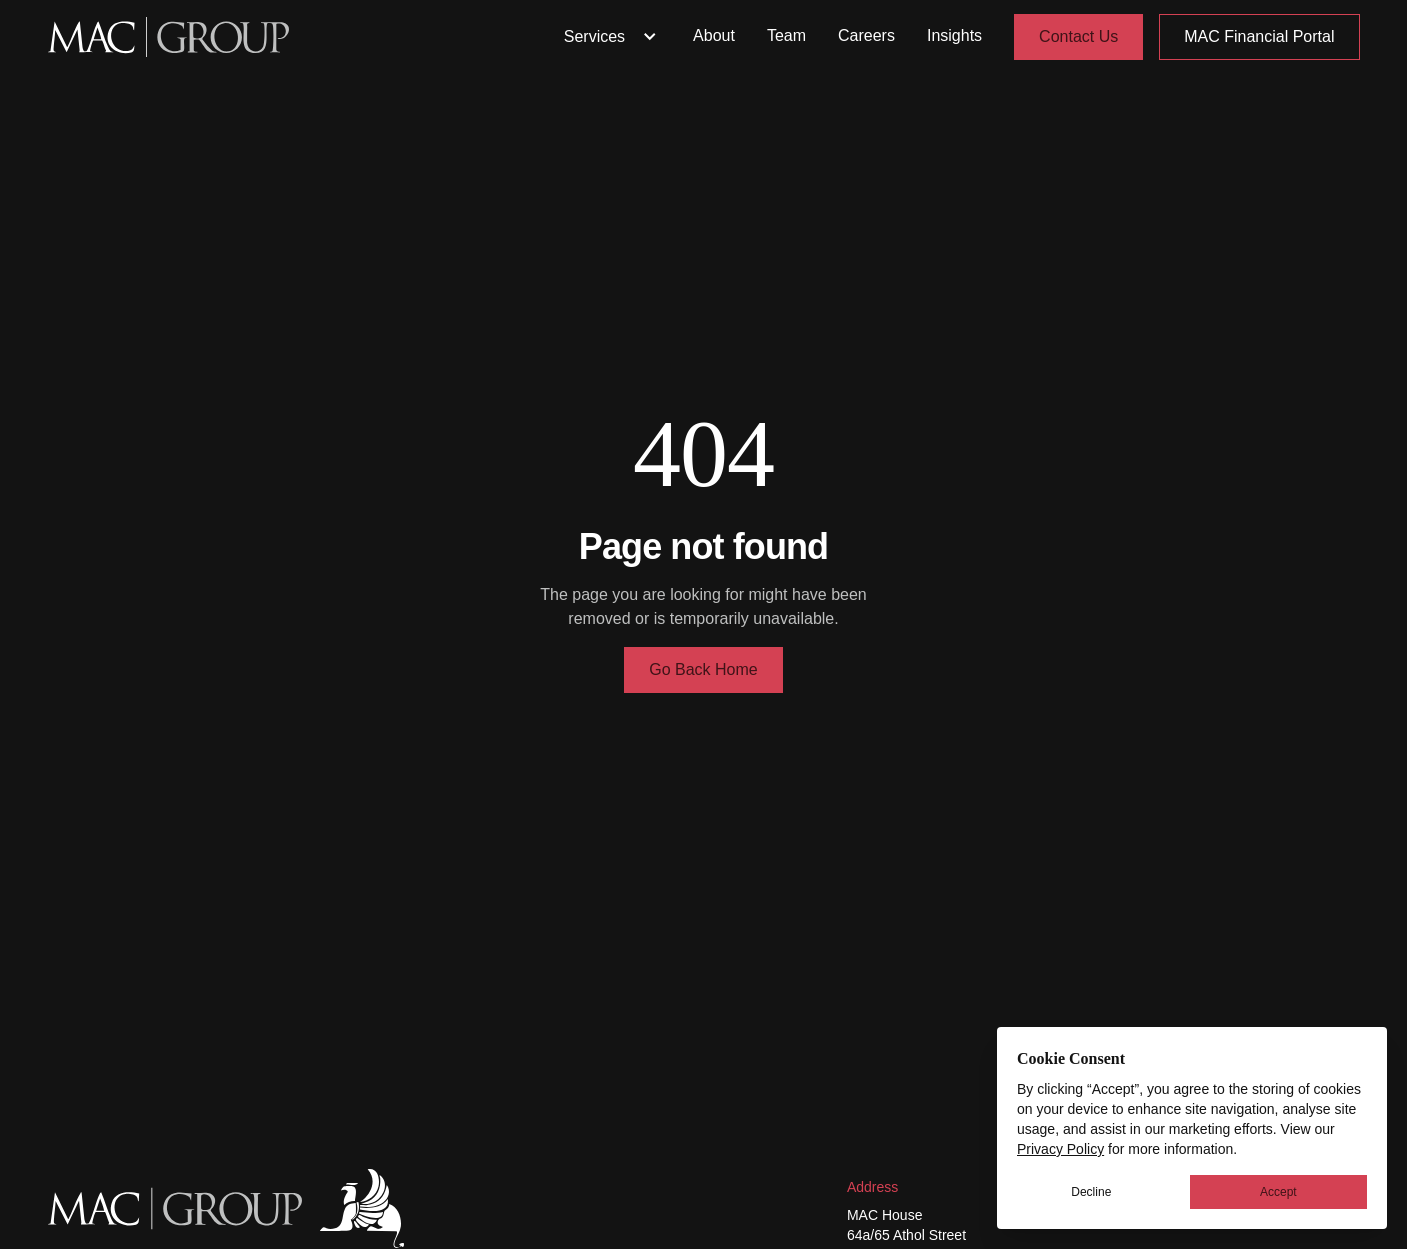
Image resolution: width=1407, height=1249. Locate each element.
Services (612, 37)
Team (786, 35)
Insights (954, 35)
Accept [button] (1278, 1192)
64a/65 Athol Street (906, 1235)
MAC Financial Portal (1259, 36)
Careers (866, 35)
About (714, 35)
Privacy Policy (1060, 1149)
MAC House (884, 1215)
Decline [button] (1091, 1192)
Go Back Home (703, 669)
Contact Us (1078, 36)
